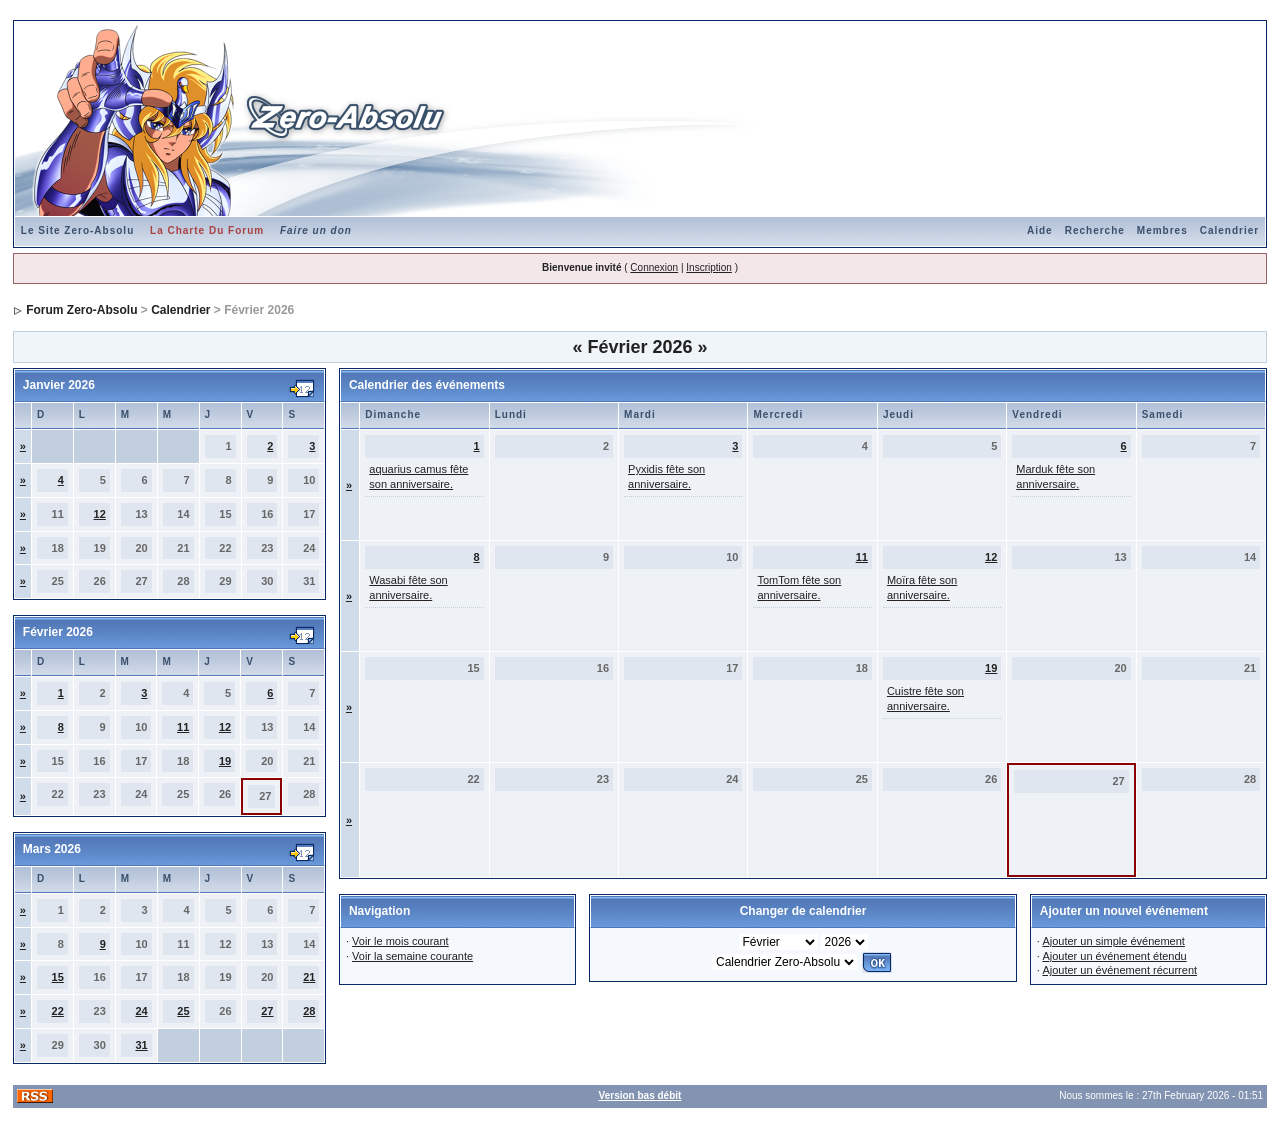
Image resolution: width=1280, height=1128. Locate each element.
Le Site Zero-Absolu (77, 230)
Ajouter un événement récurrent (1119, 970)
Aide (1040, 230)
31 (141, 1045)
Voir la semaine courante (412, 956)
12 (100, 514)
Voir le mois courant (400, 941)
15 (58, 977)
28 (309, 1011)
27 (267, 1011)
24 (141, 1011)
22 (58, 1011)
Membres (1162, 230)
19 (225, 761)
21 (309, 977)
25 (183, 1011)
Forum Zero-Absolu (81, 310)
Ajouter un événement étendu (1114, 956)
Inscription (709, 267)
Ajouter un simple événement (1113, 941)
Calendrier (1229, 230)
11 (183, 727)
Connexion (654, 267)
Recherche (1095, 230)
